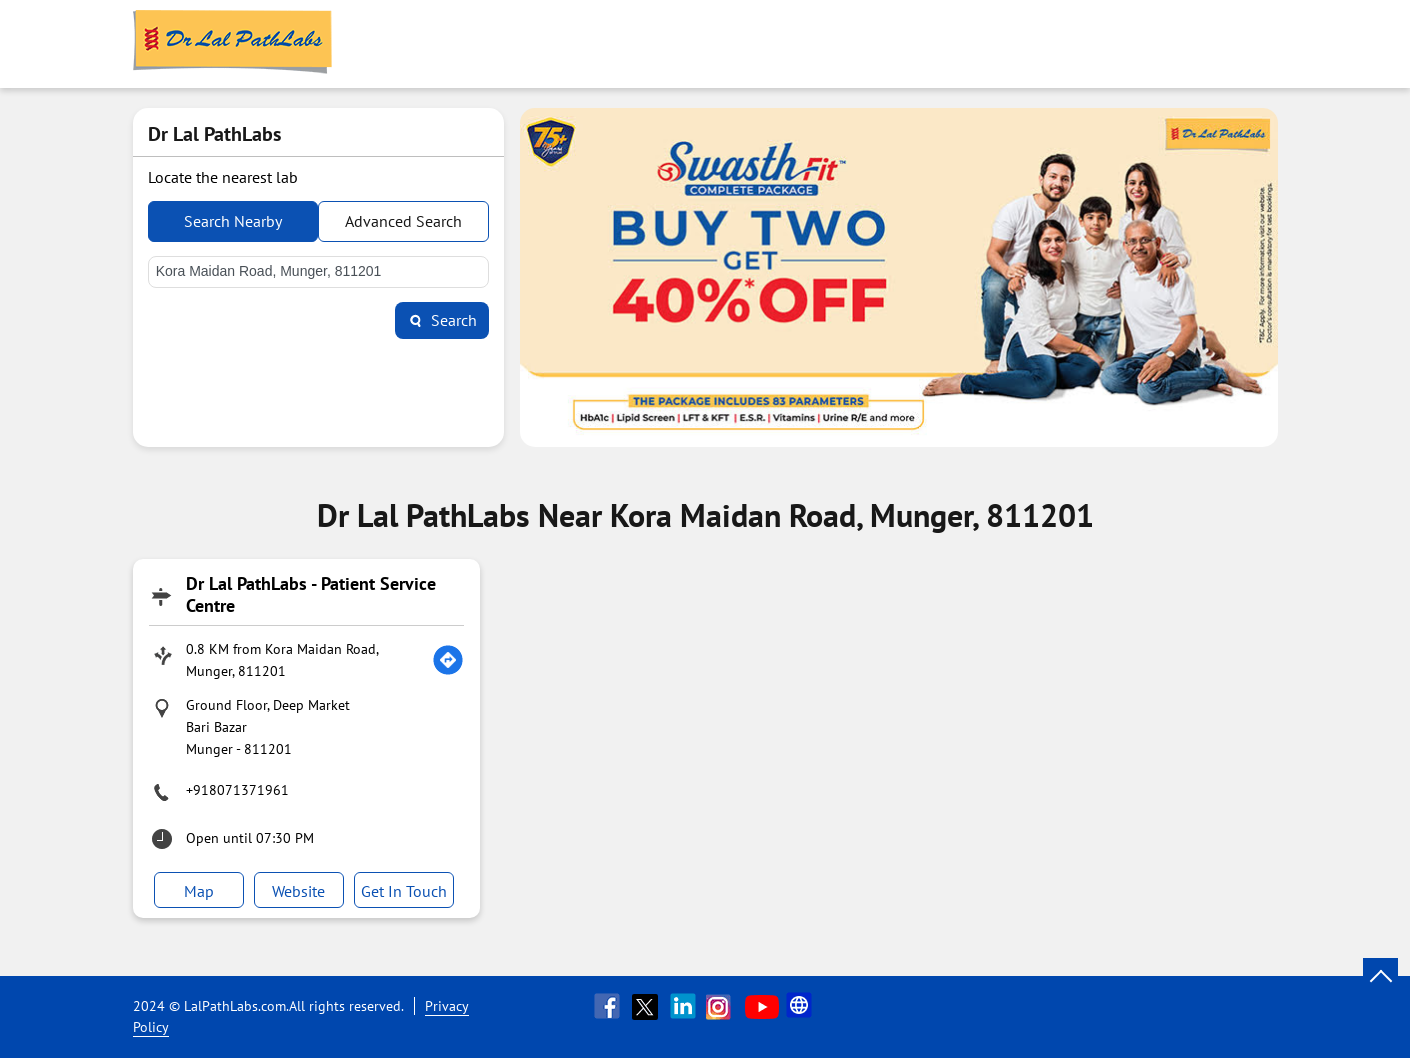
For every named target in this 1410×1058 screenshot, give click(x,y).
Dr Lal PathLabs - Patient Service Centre (311, 594)
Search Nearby (233, 221)
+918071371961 (237, 790)
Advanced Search (403, 221)
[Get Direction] (448, 660)
